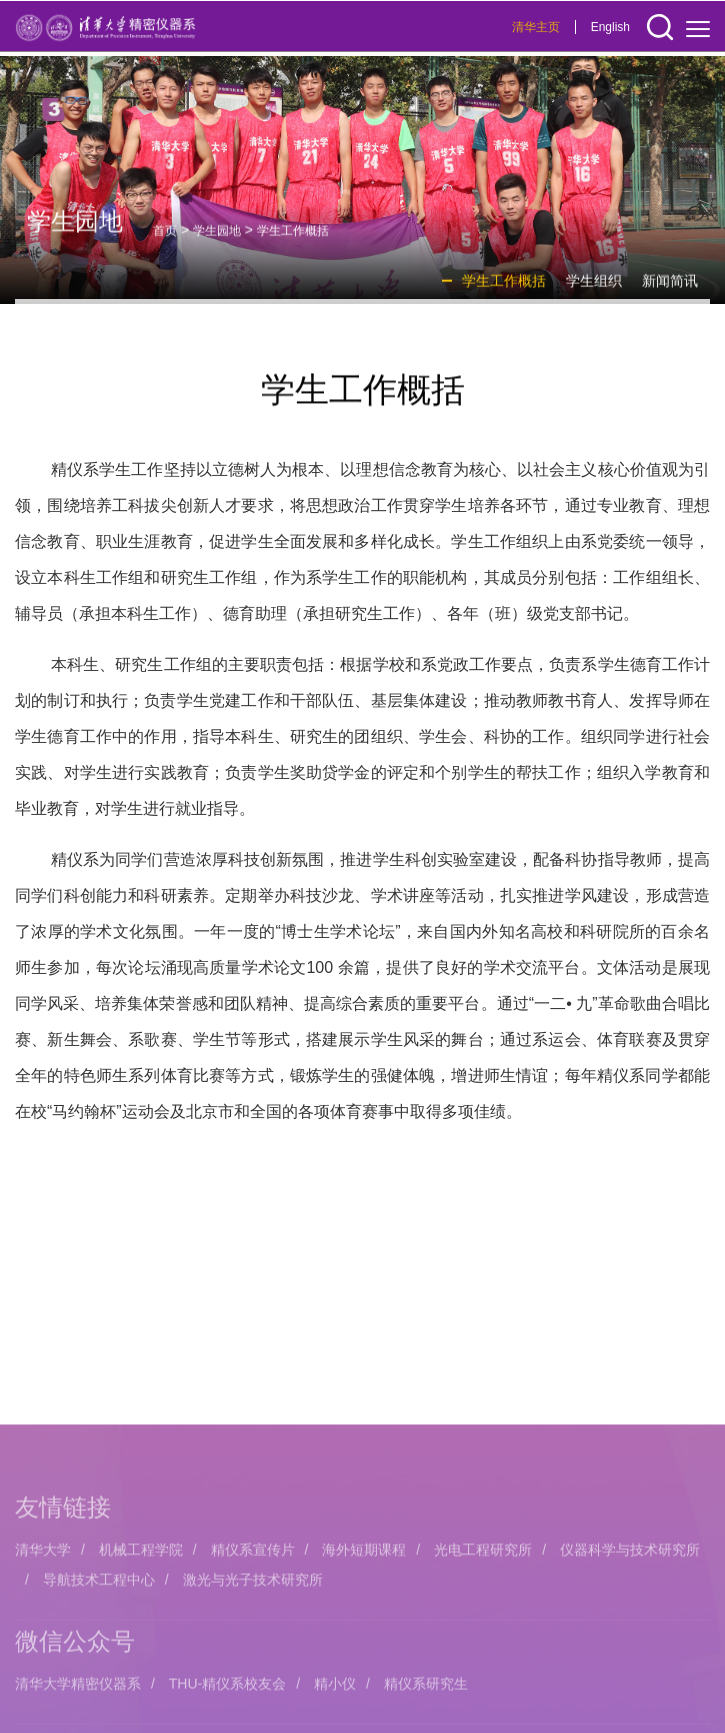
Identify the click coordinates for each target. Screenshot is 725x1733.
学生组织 (594, 289)
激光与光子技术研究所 (253, 1673)
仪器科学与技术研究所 (630, 1643)
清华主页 (536, 28)
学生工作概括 (293, 239)
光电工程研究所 (483, 1643)
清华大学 (43, 1643)
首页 (165, 239)
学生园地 (217, 239)
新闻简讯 (670, 289)
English (610, 28)
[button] (660, 28)
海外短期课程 (364, 1643)
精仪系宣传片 (253, 1643)
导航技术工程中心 (99, 1673)
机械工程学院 (141, 1643)
